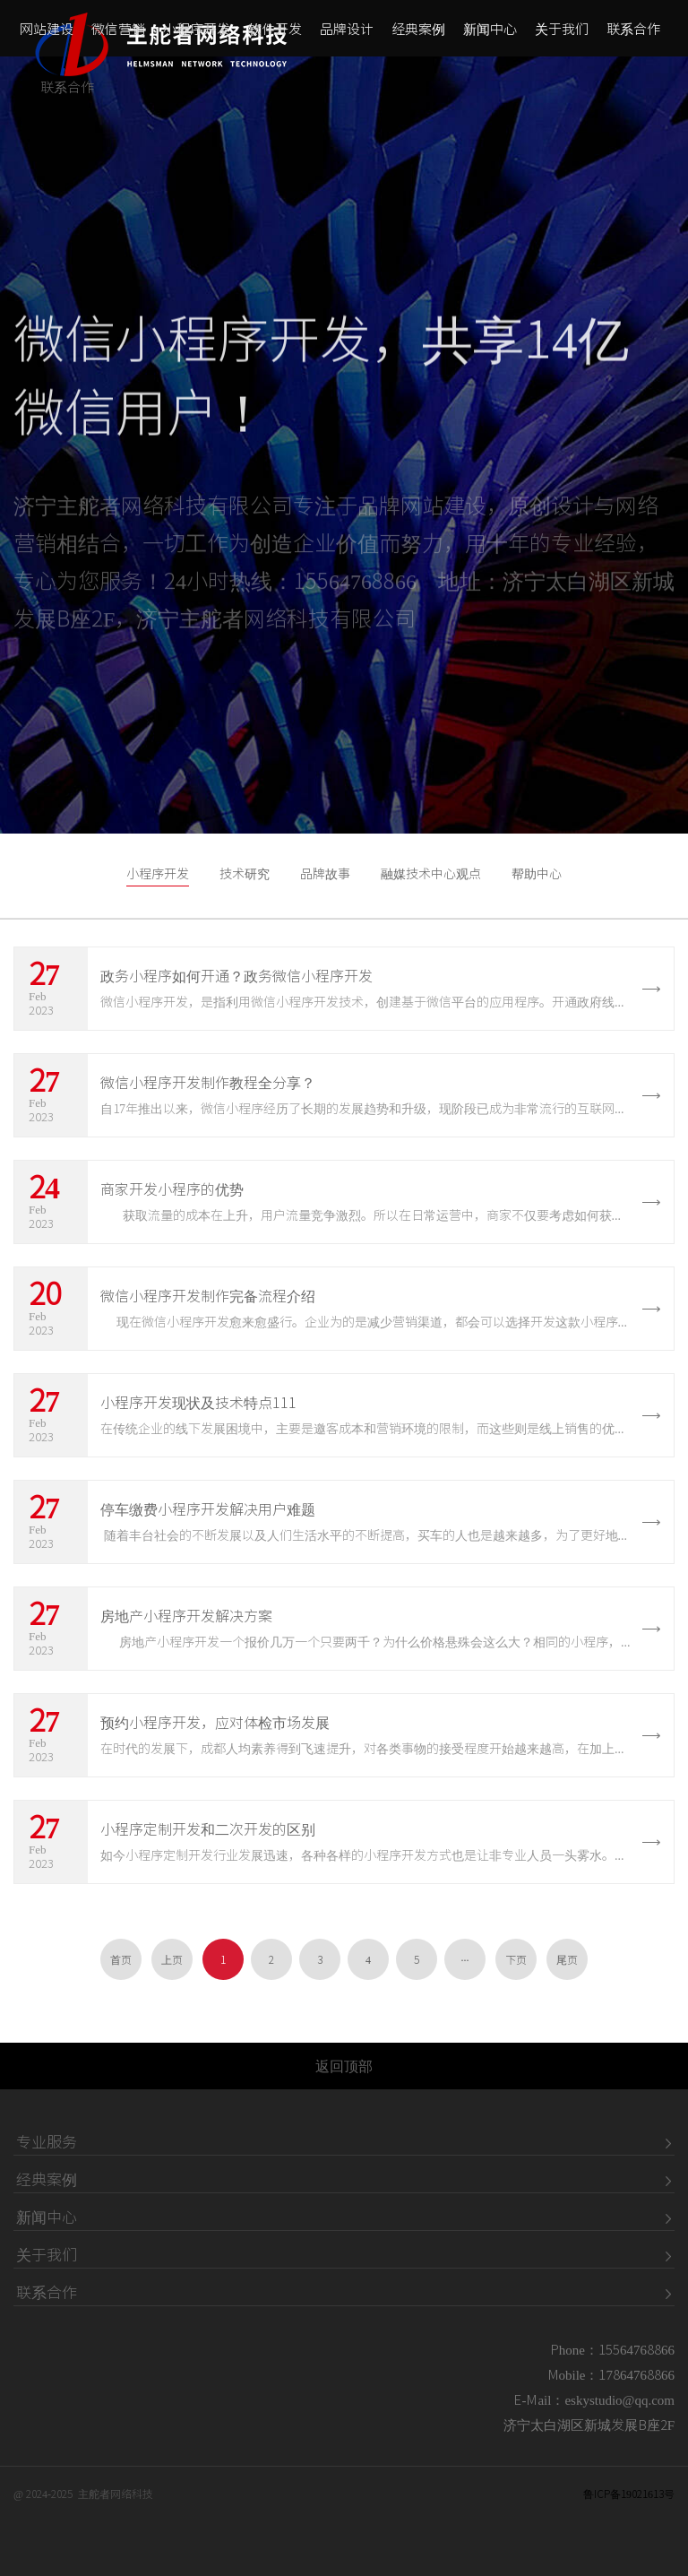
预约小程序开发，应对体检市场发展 (215, 1723)
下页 (516, 1959)
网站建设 (46, 35)
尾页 (567, 1959)
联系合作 (633, 35)
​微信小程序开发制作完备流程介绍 (207, 1296)
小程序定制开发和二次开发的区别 (207, 1829)
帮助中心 (537, 874)
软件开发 (275, 35)
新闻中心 (490, 35)
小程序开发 (196, 35)
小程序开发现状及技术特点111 (198, 1403)
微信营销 (118, 35)
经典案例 (418, 35)
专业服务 (46, 2141)
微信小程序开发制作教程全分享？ (207, 1083)
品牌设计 (347, 35)
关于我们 (562, 35)
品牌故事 (325, 874)
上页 (172, 1959)
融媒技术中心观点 (431, 874)
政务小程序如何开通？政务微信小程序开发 (236, 976)
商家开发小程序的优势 (172, 1189)
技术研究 (244, 874)
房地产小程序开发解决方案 (186, 1616)
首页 (121, 1959)
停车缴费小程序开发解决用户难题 (207, 1509)
